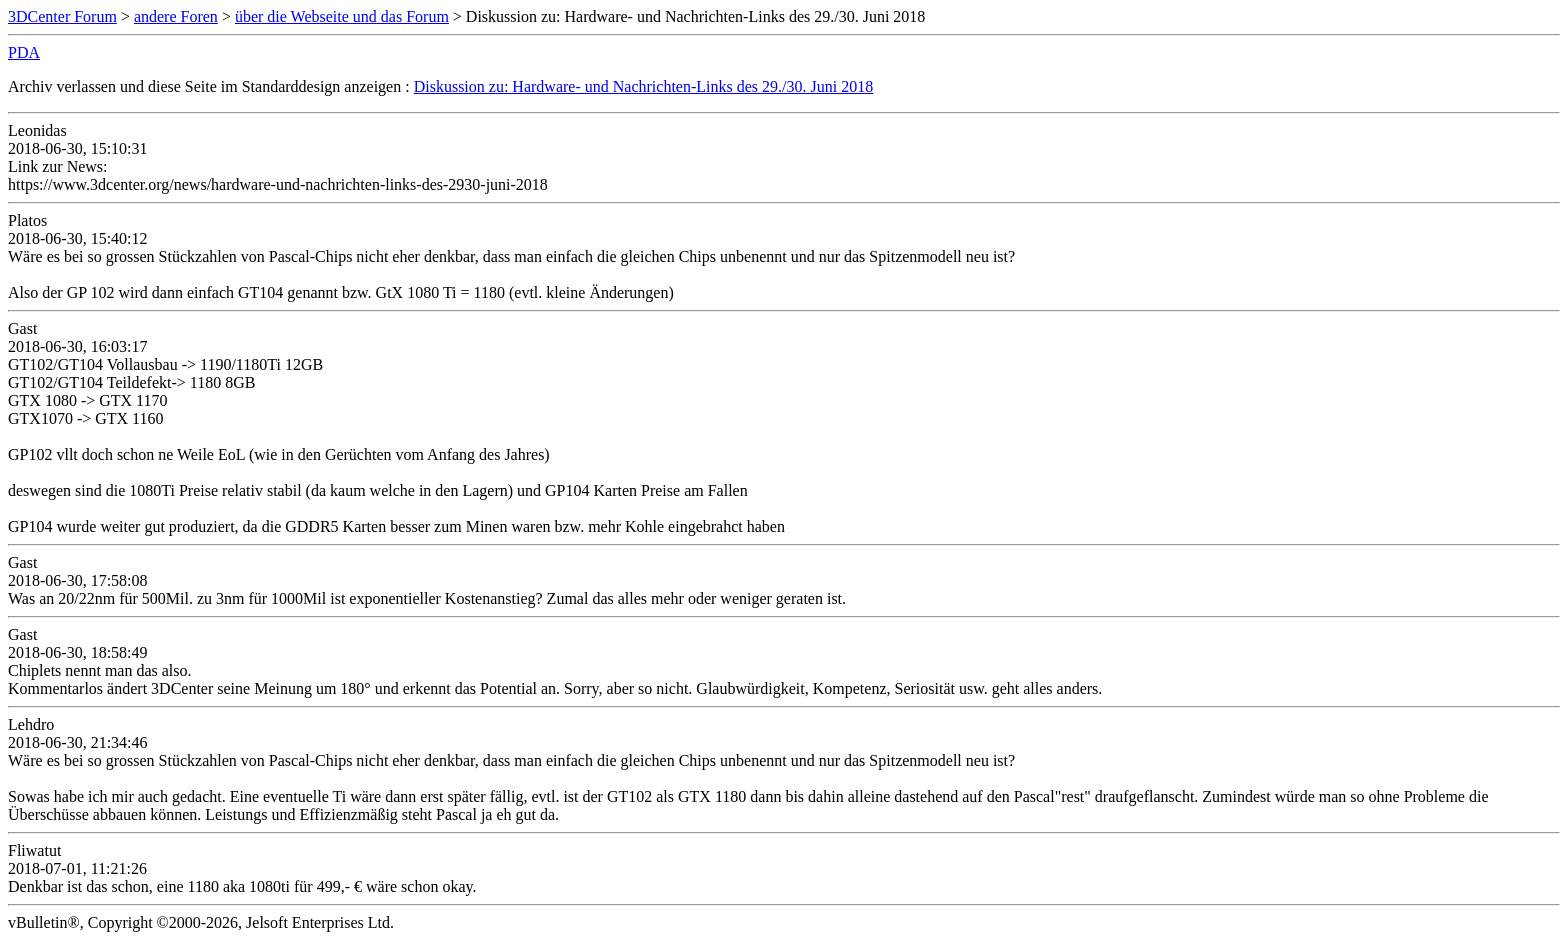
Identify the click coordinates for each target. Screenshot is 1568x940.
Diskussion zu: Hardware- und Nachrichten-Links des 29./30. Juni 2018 (643, 86)
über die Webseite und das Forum (342, 16)
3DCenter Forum (62, 16)
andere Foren (176, 16)
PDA (24, 52)
